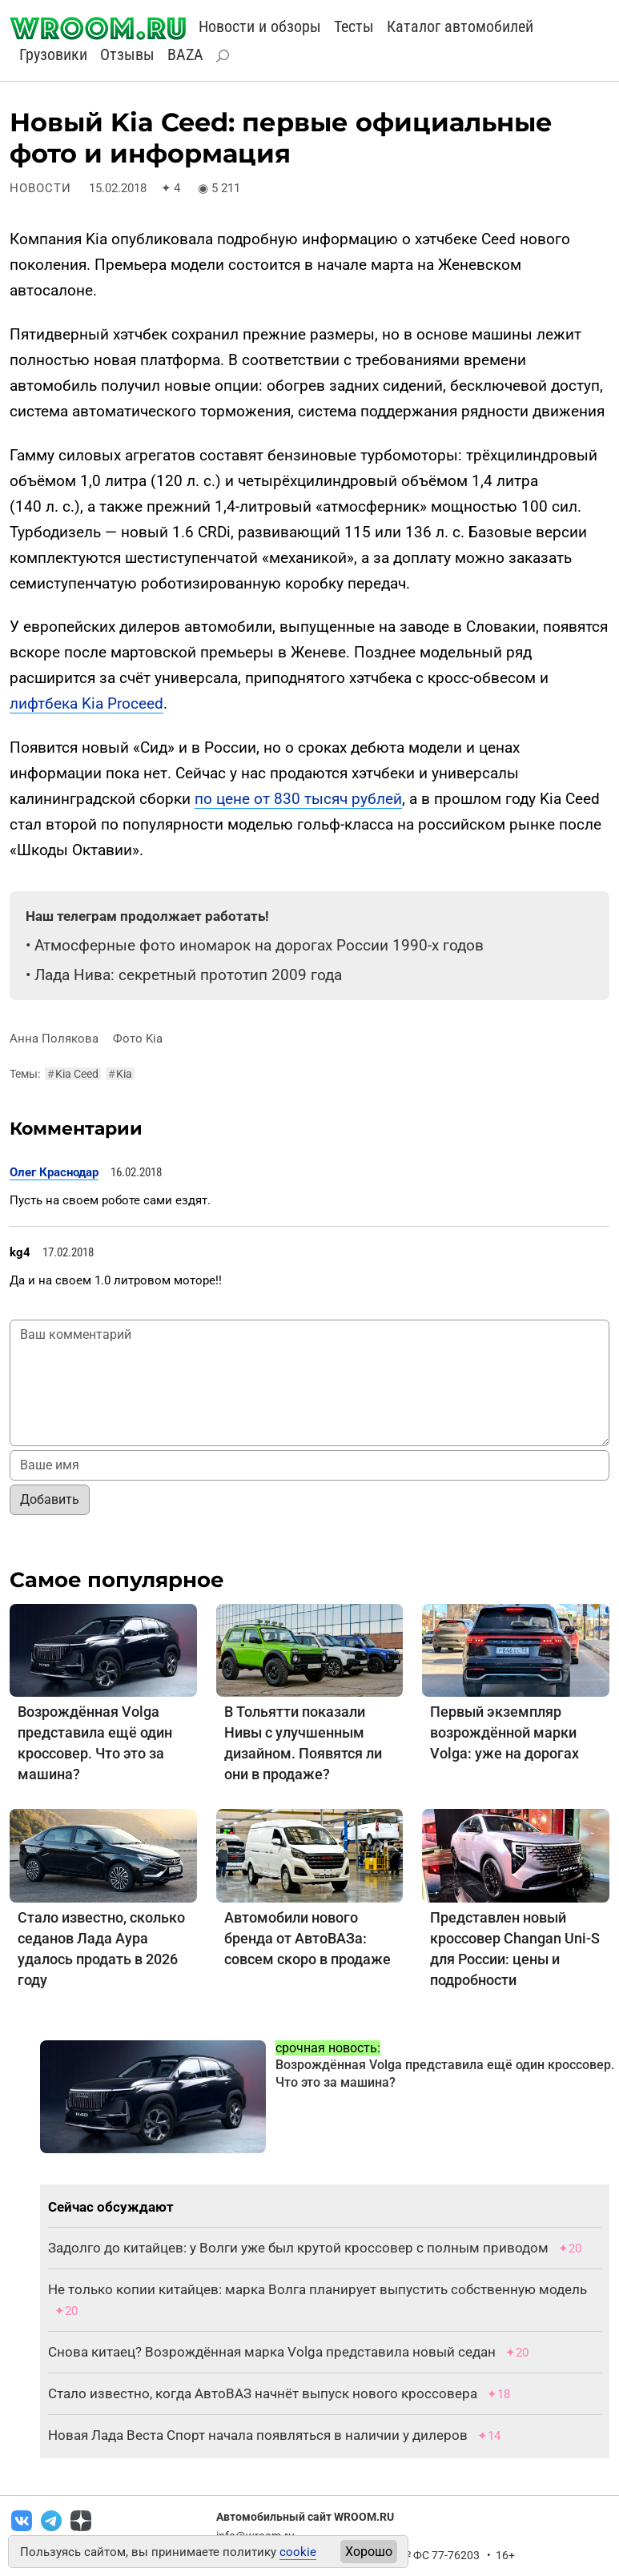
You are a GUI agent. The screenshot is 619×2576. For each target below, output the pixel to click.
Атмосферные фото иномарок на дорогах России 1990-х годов (259, 945)
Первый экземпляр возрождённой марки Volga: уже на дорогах (504, 1732)
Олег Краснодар (54, 1172)
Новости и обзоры (260, 26)
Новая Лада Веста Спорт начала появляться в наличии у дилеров (258, 2435)
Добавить (49, 1499)
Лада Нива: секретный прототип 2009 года (188, 975)
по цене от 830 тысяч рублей (298, 799)
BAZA (185, 54)
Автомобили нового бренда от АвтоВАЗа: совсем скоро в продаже (307, 1938)
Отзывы (127, 54)
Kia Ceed (72, 1073)
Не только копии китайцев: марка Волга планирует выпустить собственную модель (317, 2289)
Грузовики (53, 54)
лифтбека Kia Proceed (86, 703)
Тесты (354, 26)
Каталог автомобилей (460, 26)
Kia (120, 1073)
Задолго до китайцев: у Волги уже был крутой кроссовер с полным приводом (298, 2248)
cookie (297, 2552)
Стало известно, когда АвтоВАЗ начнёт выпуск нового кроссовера (262, 2393)
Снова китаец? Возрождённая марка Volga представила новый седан (272, 2352)
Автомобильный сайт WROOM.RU (305, 2516)
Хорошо (368, 2551)
